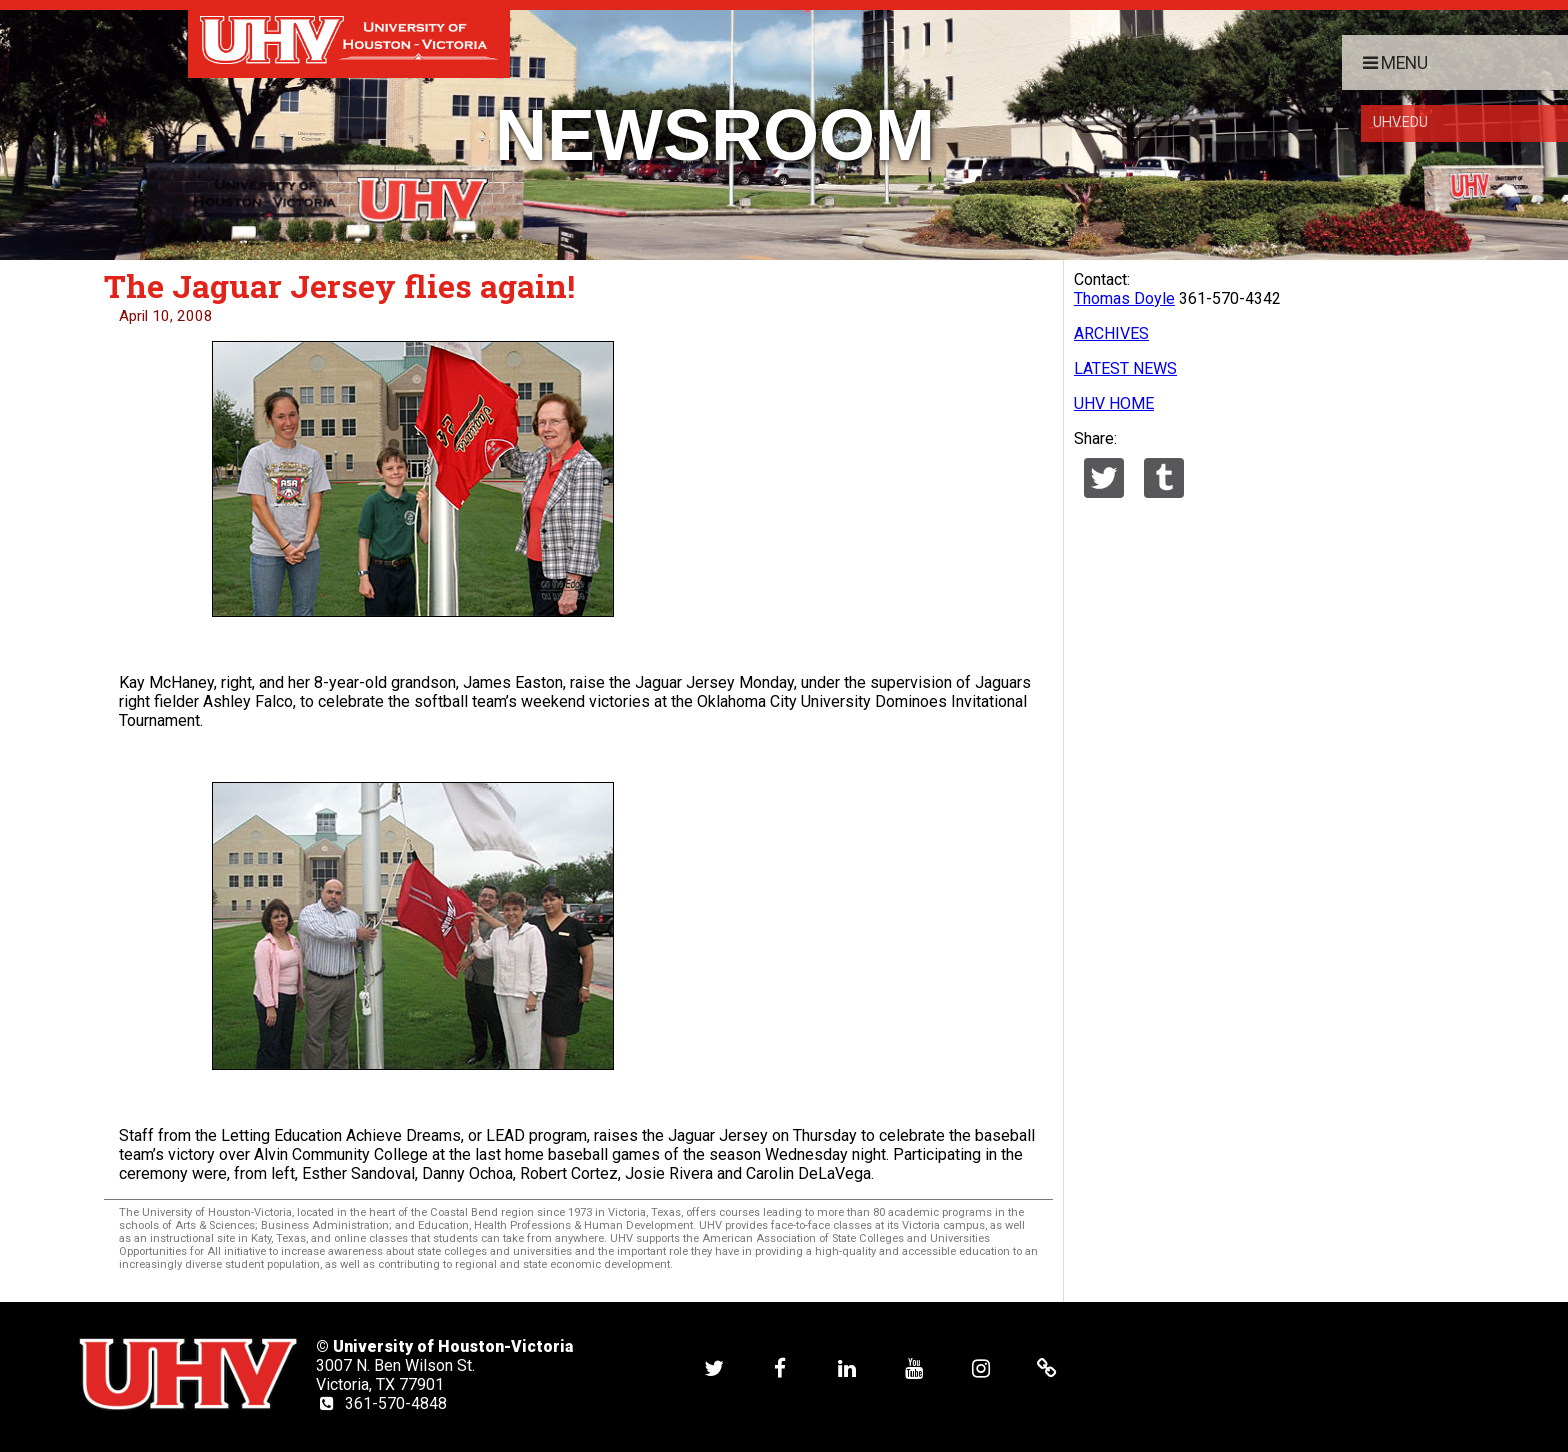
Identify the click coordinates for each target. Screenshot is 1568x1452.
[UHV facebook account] (780, 1367)
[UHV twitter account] (714, 1367)
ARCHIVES (1111, 333)
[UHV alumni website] (1047, 1367)
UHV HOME (1114, 403)
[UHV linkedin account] (847, 1367)
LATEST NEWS (1125, 368)
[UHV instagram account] (981, 1367)
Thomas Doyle (1124, 298)
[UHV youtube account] (914, 1367)
